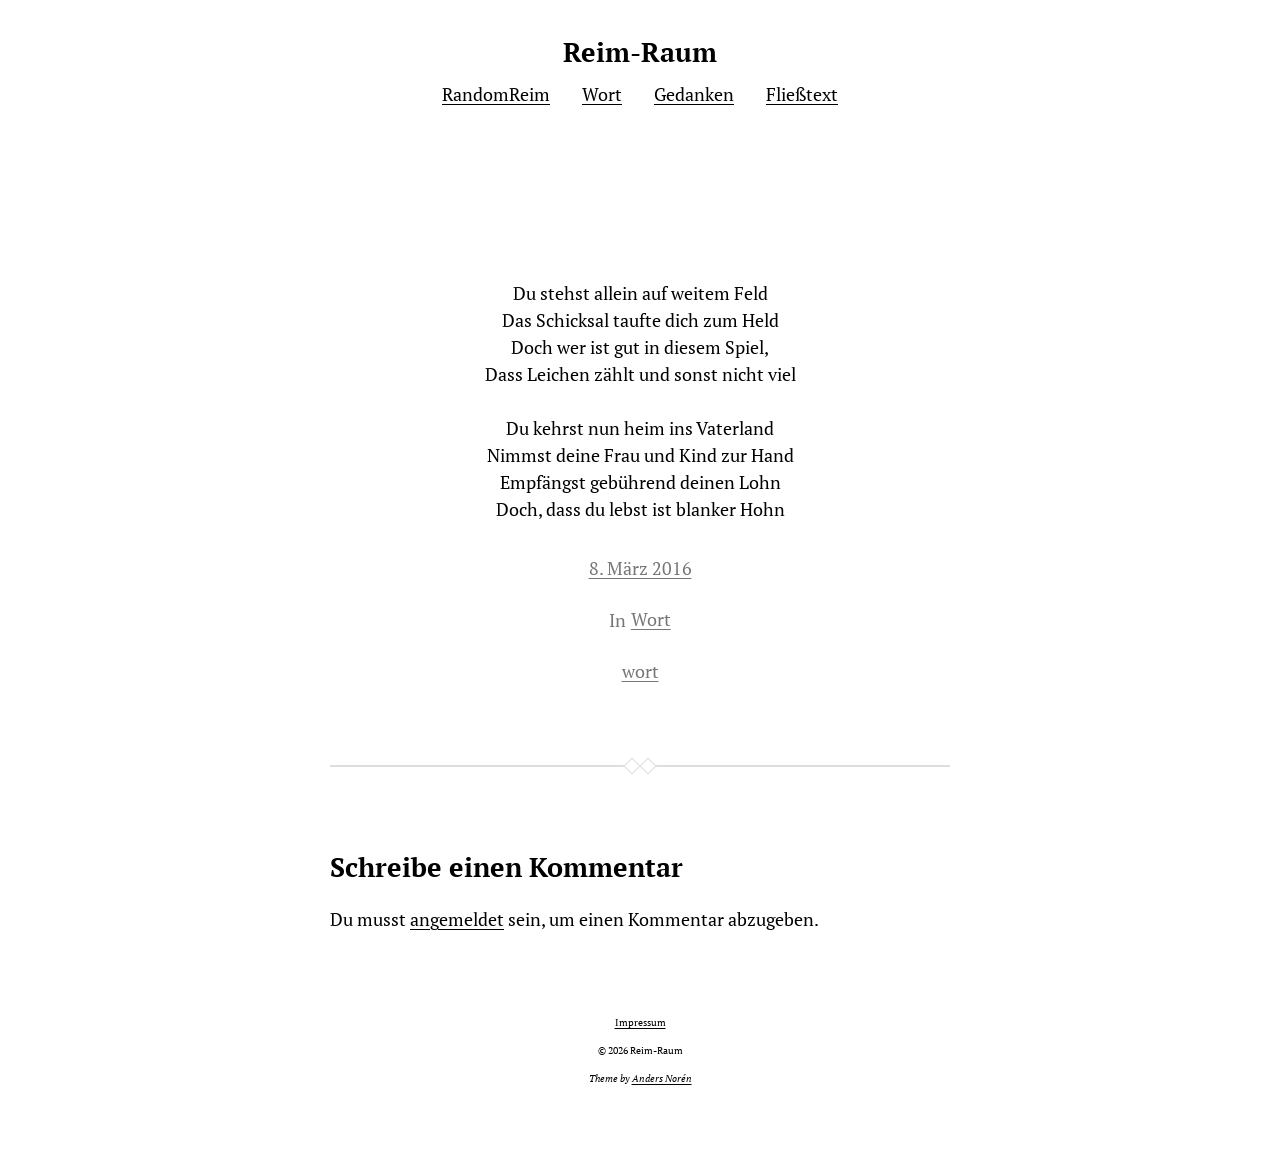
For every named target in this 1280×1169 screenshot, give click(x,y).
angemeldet (457, 919)
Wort (651, 619)
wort (640, 671)
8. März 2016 (640, 568)
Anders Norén (662, 1078)
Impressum (640, 1022)
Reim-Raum (640, 52)
